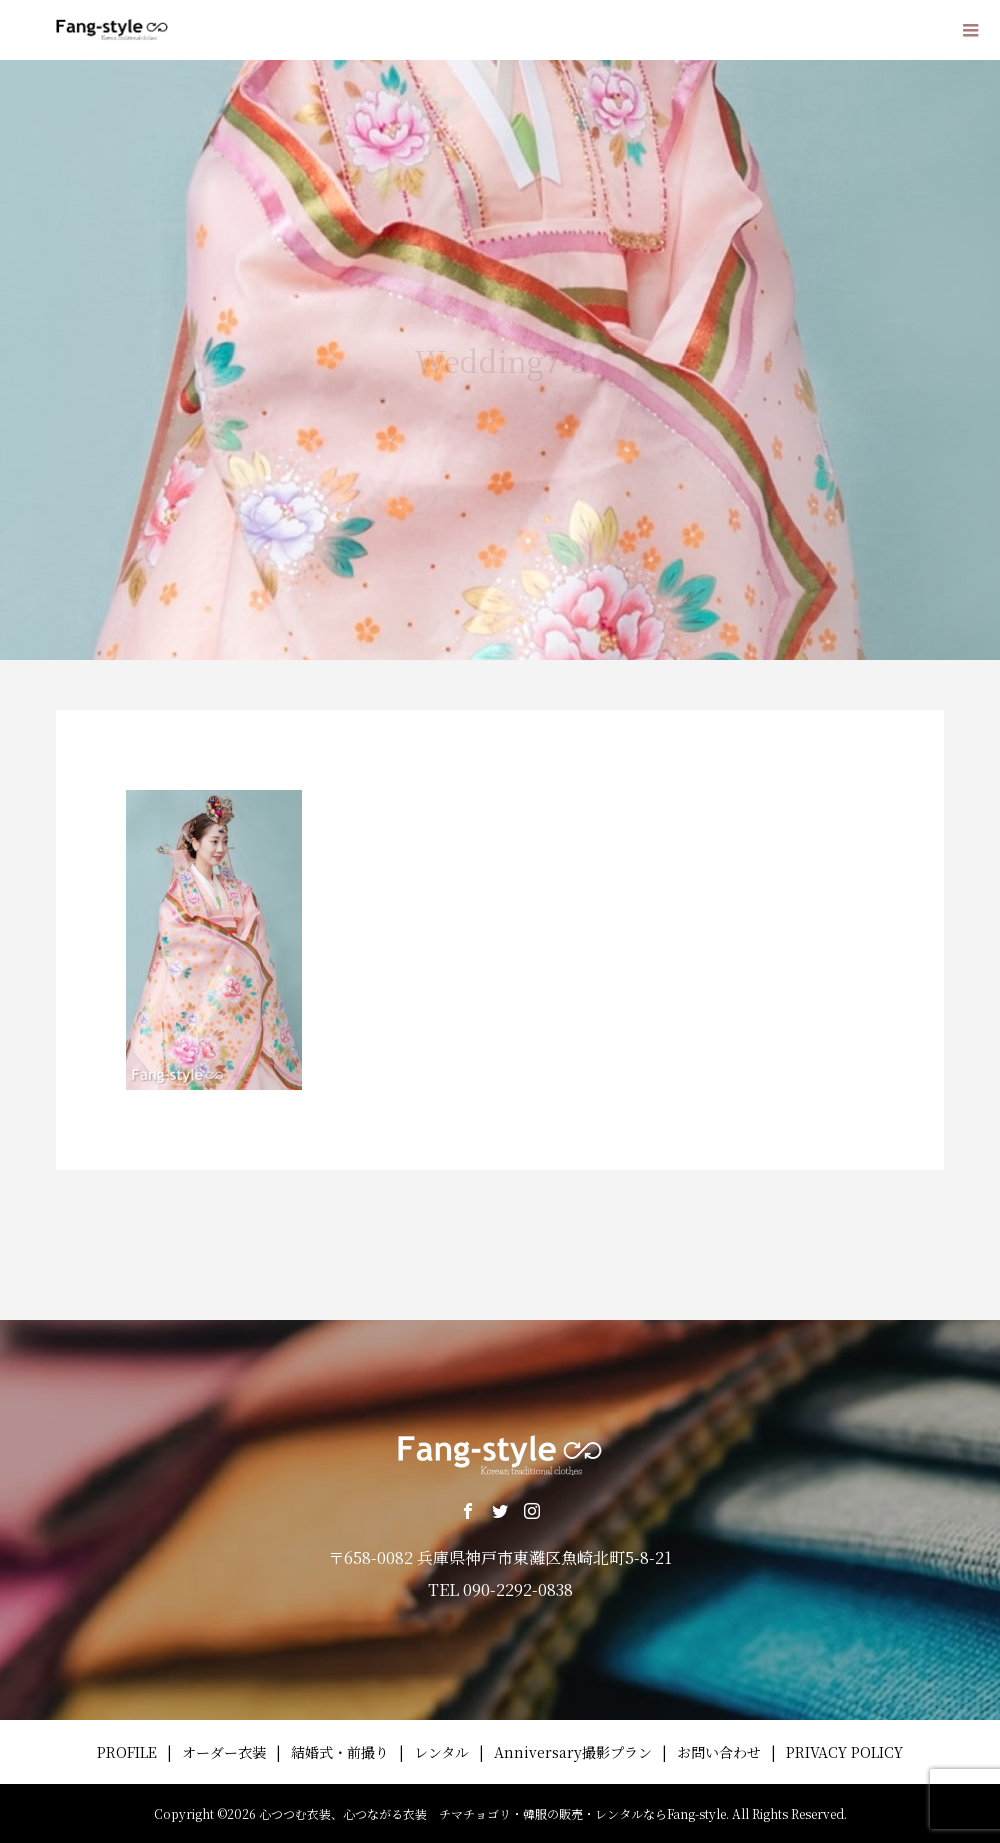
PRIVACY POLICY (844, 1752)
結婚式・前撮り (340, 1752)
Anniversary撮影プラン (573, 1752)
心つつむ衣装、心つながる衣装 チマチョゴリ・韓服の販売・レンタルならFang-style (492, 1813)
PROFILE (127, 1752)
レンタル (441, 1752)
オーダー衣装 (224, 1752)
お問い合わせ (719, 1752)
